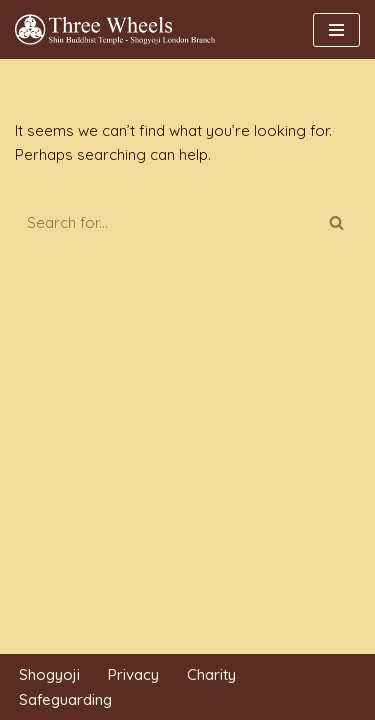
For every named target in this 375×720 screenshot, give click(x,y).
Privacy (133, 674)
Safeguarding (65, 699)
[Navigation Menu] (336, 30)
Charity (211, 674)
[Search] (165, 222)
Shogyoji (49, 674)
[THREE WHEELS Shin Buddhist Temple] (120, 29)
